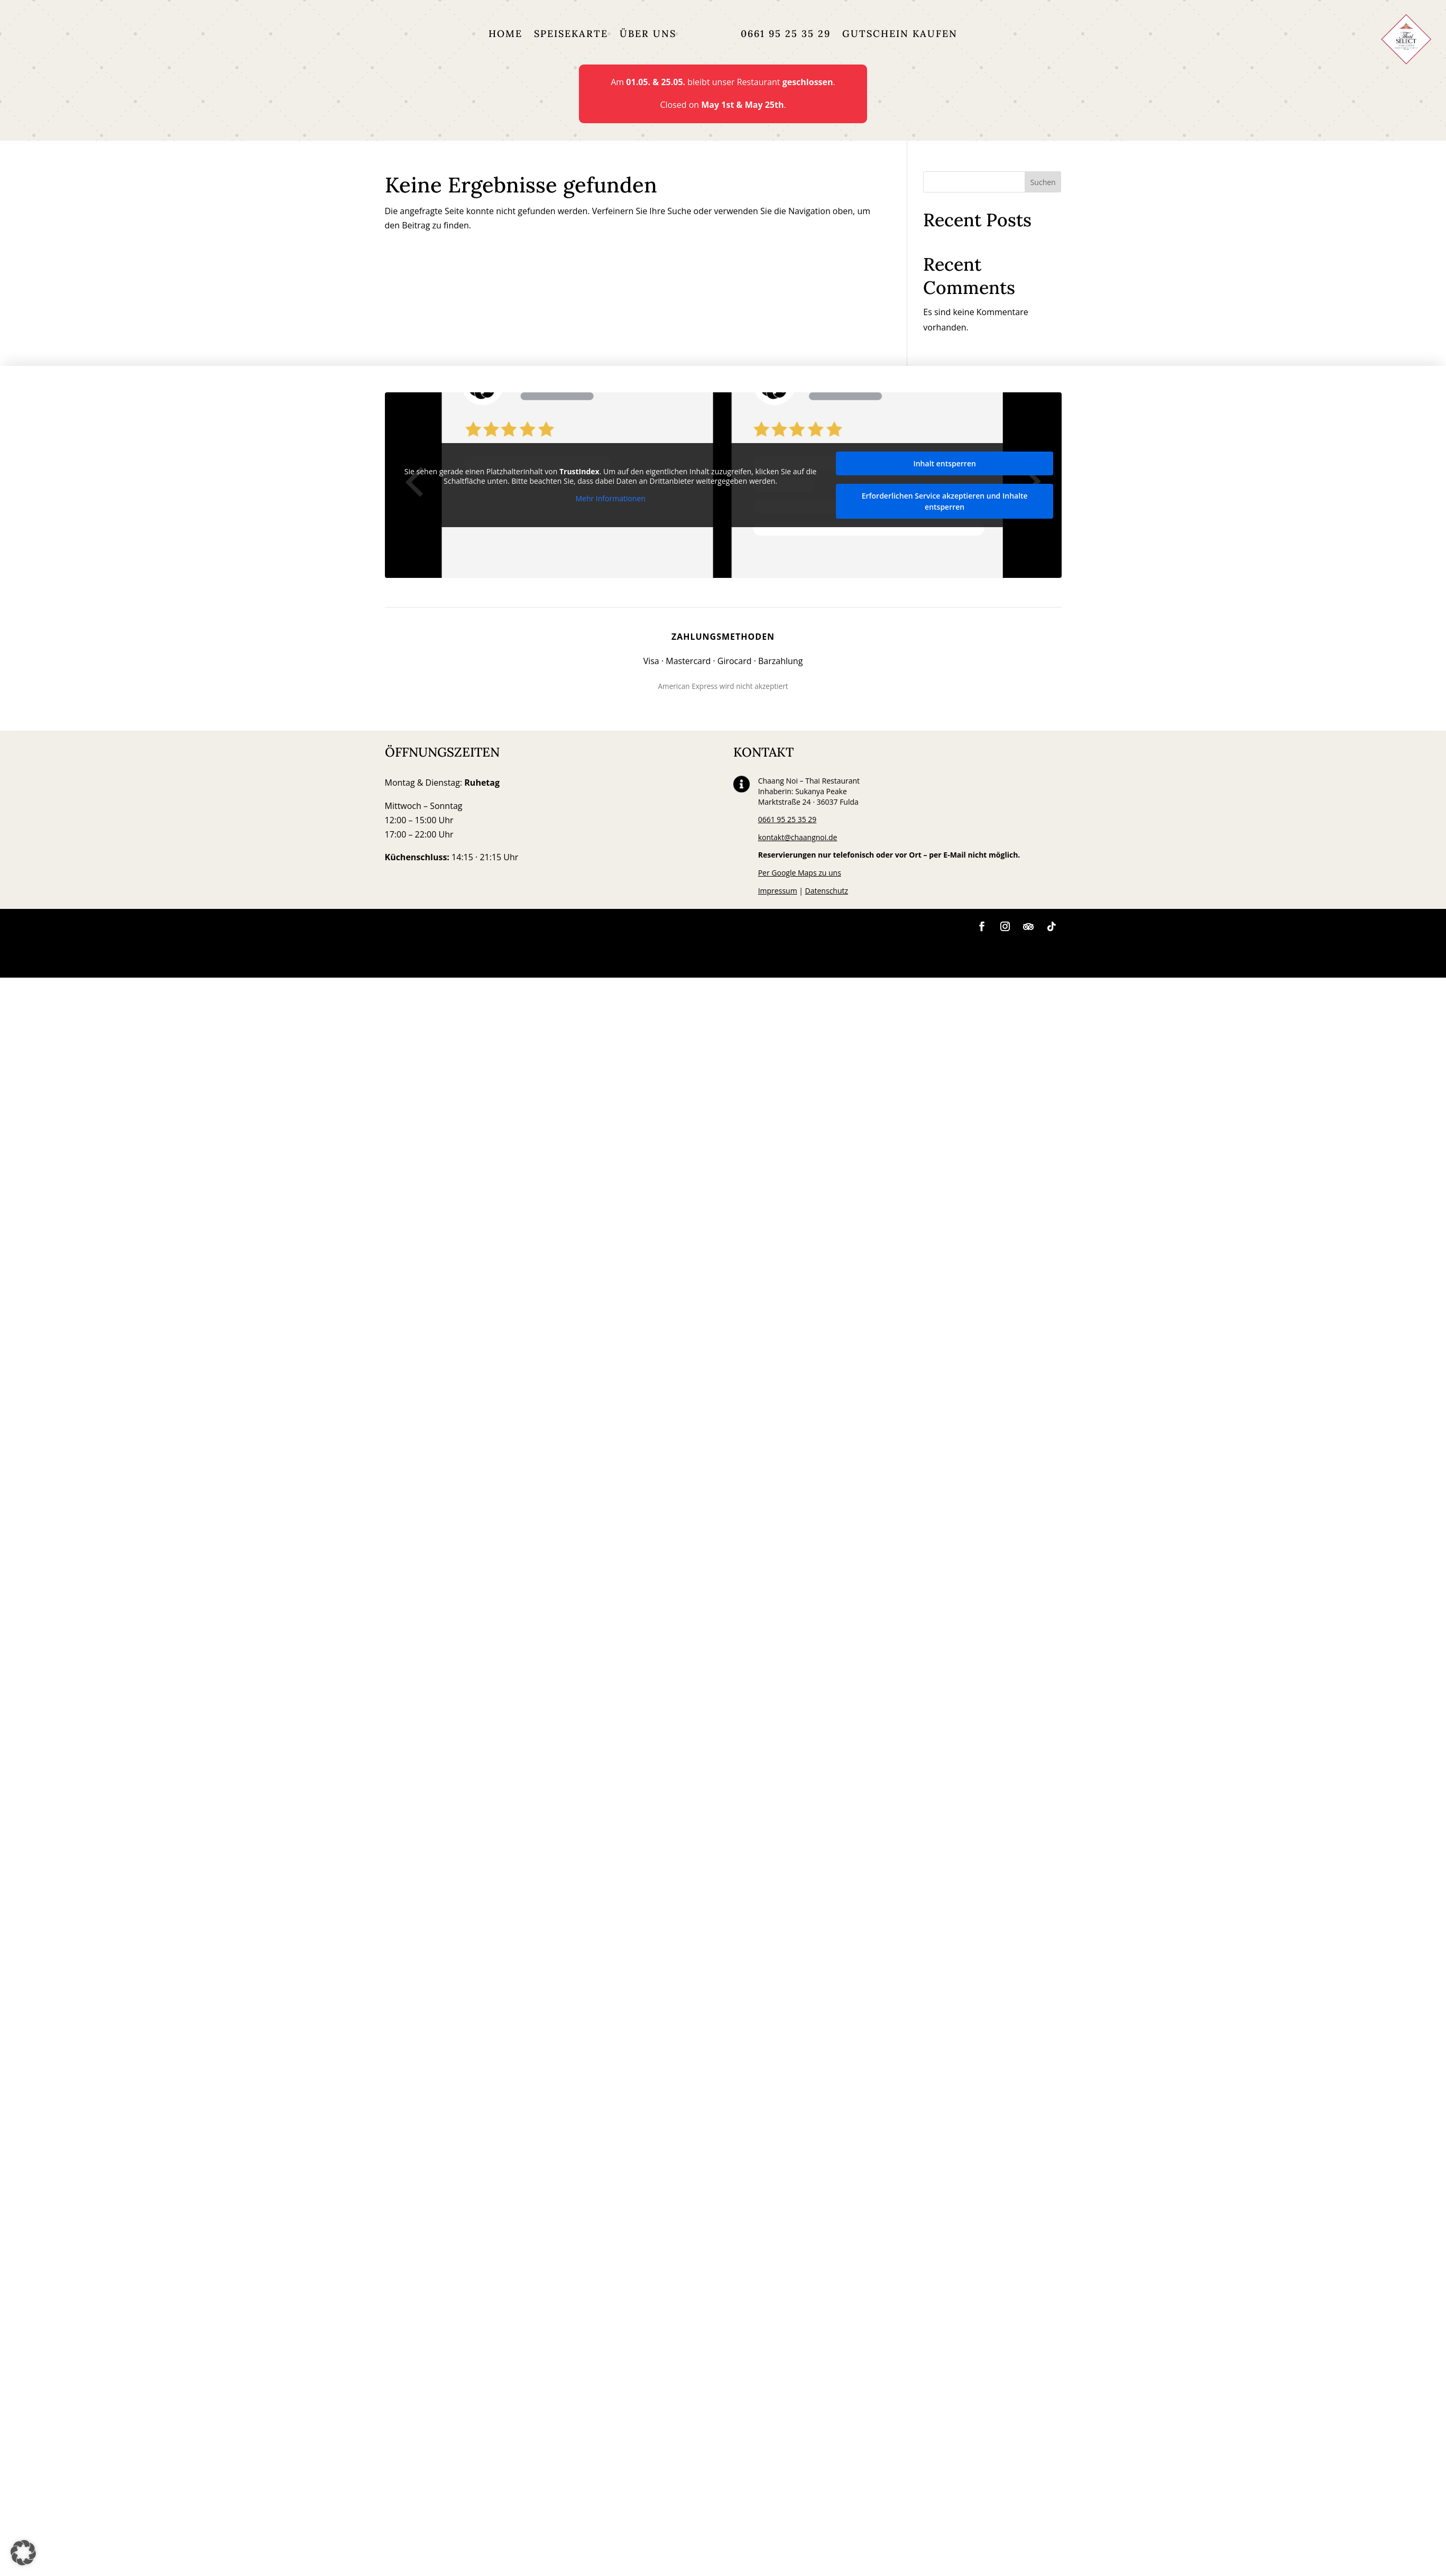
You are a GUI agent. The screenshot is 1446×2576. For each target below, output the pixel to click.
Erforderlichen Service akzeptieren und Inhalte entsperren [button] (944, 501)
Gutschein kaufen (899, 33)
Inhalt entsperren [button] (944, 463)
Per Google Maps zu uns (799, 873)
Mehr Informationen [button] (610, 498)
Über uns (648, 33)
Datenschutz (826, 891)
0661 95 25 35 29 (786, 33)
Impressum (777, 891)
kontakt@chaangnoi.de (797, 837)
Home (505, 33)
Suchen (1043, 182)
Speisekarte (571, 33)
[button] (23, 2552)
